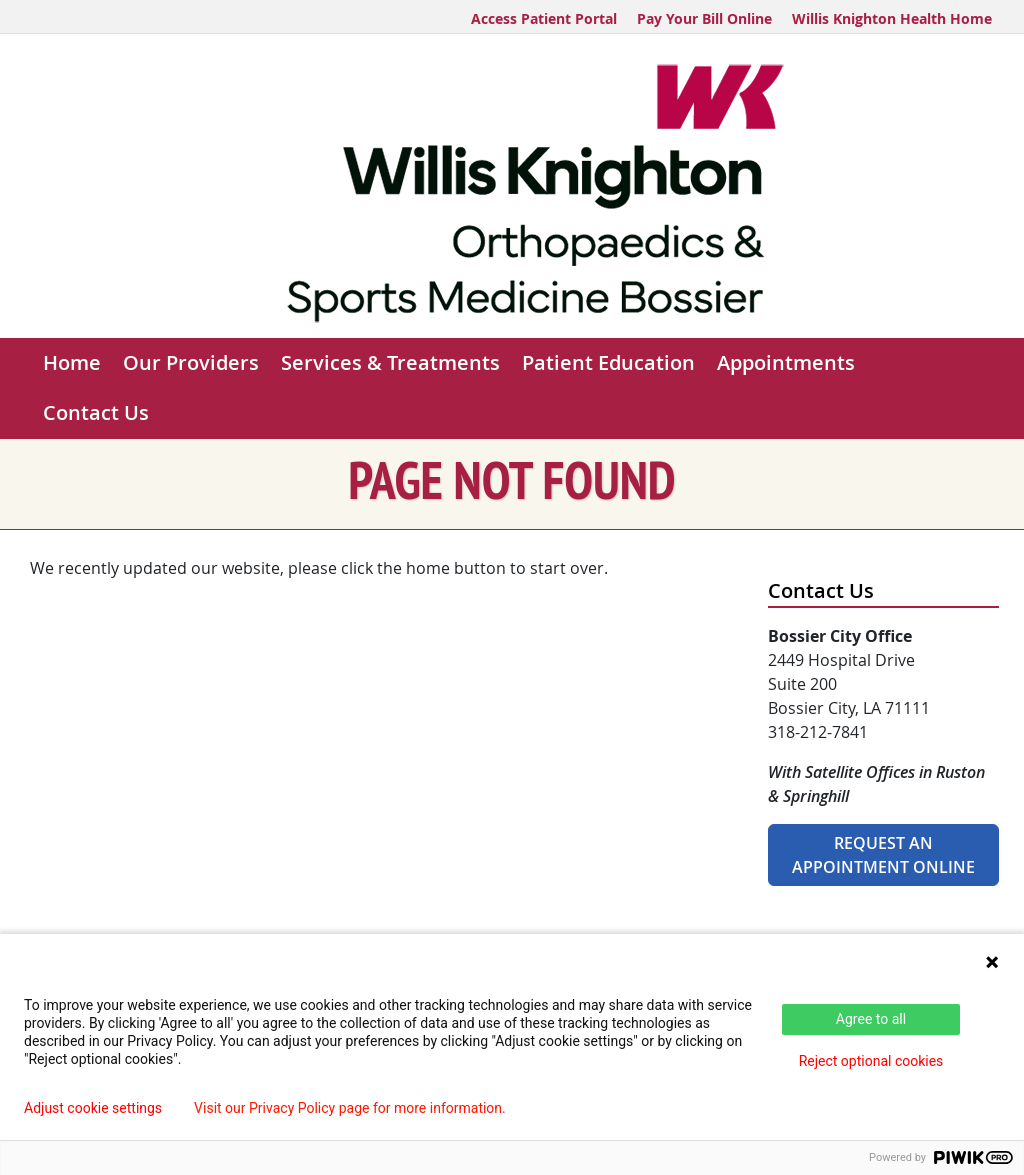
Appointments (786, 362)
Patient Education (608, 362)
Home (72, 362)
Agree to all (871, 1019)
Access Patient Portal (544, 18)
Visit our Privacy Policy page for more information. (350, 1108)
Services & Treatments (390, 362)
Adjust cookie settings (93, 1108)
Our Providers (191, 362)
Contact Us (96, 412)
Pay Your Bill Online (704, 18)
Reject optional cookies (871, 1061)
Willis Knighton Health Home (892, 18)
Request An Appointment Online (883, 855)
